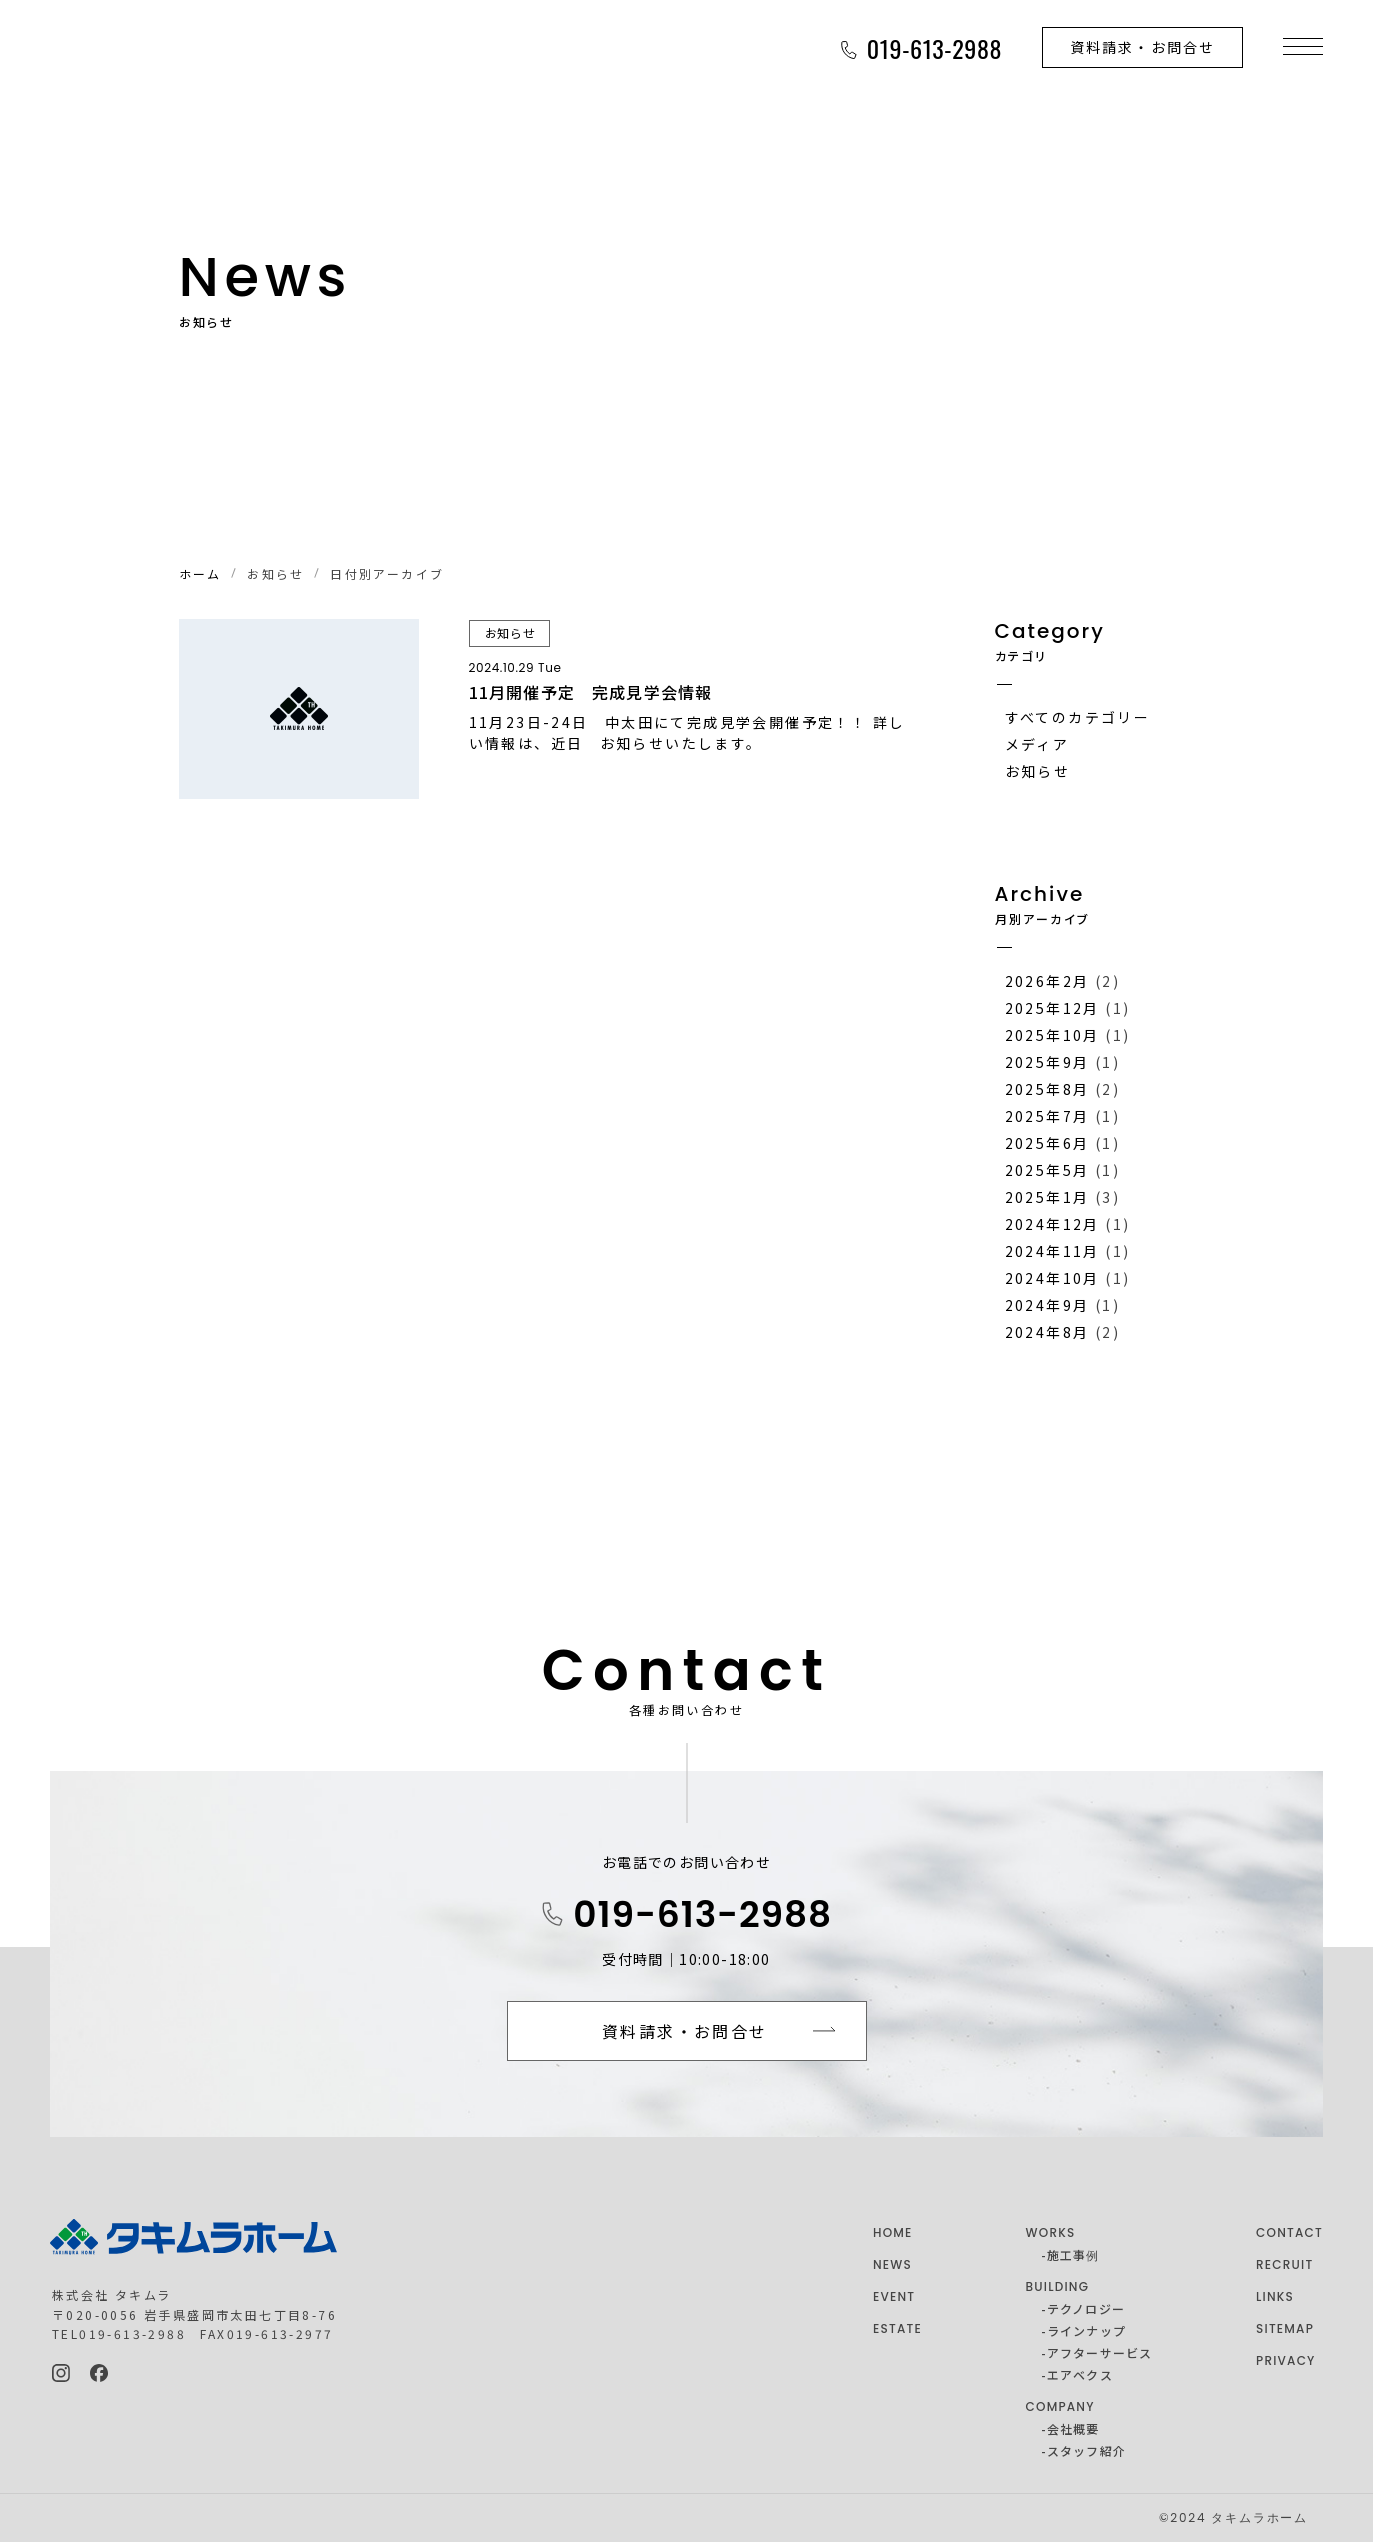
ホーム (200, 573)
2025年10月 (1052, 1035)
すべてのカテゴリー (1078, 717)
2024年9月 (1047, 1305)
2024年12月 (1052, 1224)
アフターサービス (1100, 2352)
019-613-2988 (702, 1914)
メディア (1037, 744)
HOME (893, 2232)
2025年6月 (1047, 1143)
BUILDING (1058, 2286)
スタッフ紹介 (1086, 2450)
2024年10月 (1052, 1278)
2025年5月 (1047, 1170)
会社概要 (1073, 2428)
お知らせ (1038, 771)
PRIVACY (1286, 2360)
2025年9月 (1047, 1062)
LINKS (1275, 2296)
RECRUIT (1284, 2264)
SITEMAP (1285, 2328)
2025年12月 (1052, 1008)
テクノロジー (1086, 2308)
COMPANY (1060, 2406)
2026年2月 (1047, 981)
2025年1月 (1047, 1197)
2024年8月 (1047, 1332)
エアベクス (1080, 2374)
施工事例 (1073, 2254)
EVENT (894, 2296)
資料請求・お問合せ (1142, 47)
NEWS (892, 2264)
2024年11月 (1052, 1251)
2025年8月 (1047, 1089)
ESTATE (897, 2328)
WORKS (1051, 2232)
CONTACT (1289, 2232)
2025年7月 (1047, 1116)
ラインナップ (1086, 2330)
